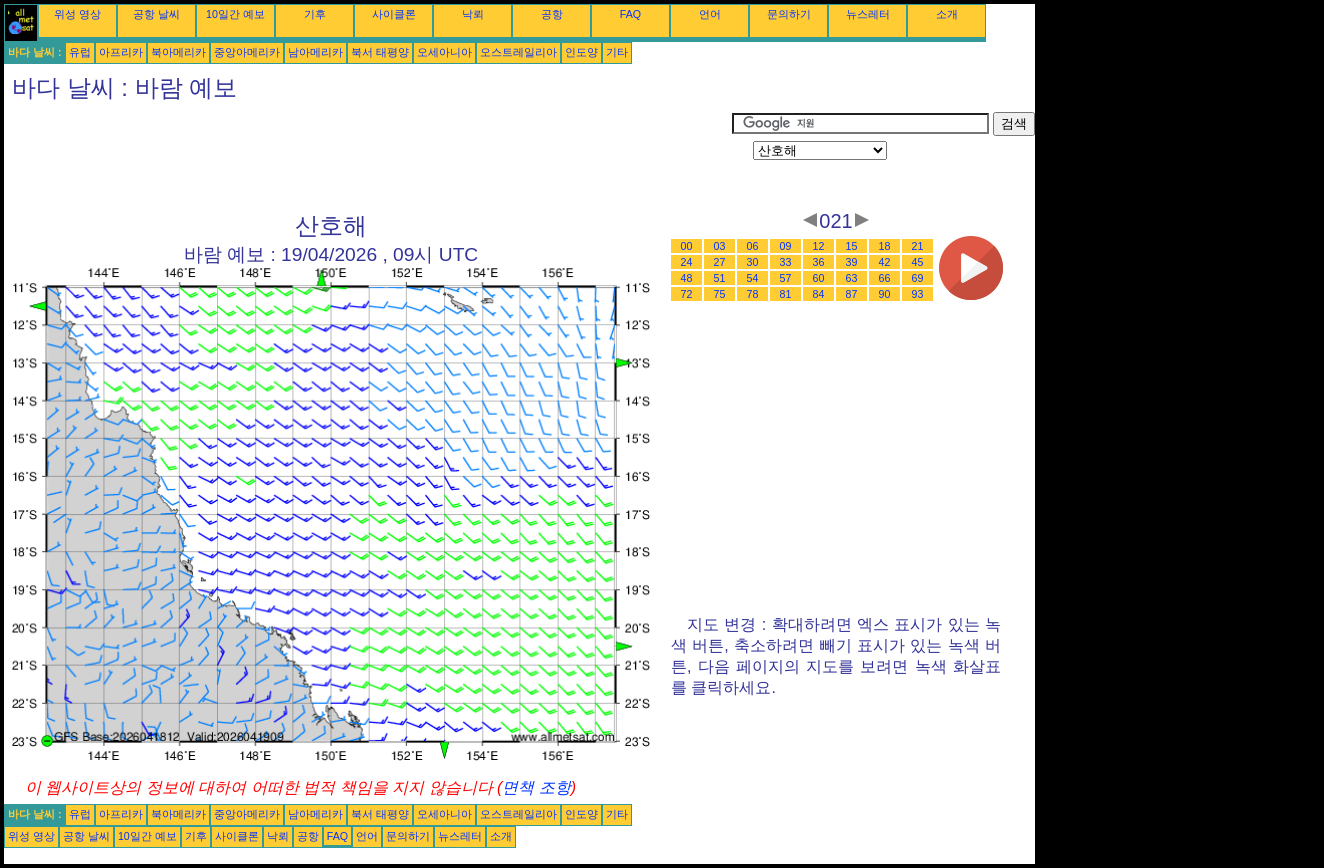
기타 (617, 52)
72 (687, 294)
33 (786, 262)
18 (885, 246)
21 (918, 246)
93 (918, 294)
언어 (710, 14)
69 (918, 278)
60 (819, 278)
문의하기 (789, 14)
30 (753, 262)
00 (687, 246)
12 (819, 246)
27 (720, 262)
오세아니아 (444, 52)
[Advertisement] (368, 157)
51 (720, 278)
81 (786, 294)
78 (753, 294)
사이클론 (394, 14)
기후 (315, 14)
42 (885, 262)
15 (852, 246)
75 (720, 294)
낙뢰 (473, 14)
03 (720, 246)
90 (885, 294)
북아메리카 (178, 52)
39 (852, 262)
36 (819, 262)
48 (687, 278)
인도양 (581, 52)
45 (918, 262)
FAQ (630, 14)
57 (786, 278)
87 (852, 294)
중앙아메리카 (247, 52)
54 (753, 278)
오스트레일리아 (518, 52)
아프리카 (121, 52)
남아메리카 (315, 52)
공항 (552, 14)
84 (819, 294)
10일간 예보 (235, 14)
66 (885, 278)
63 (852, 278)
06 (753, 246)
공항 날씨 (156, 14)
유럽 (80, 52)
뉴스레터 (868, 14)
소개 (947, 14)
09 (786, 246)
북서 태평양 (380, 52)
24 (687, 262)
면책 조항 (536, 787)
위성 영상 (77, 14)
